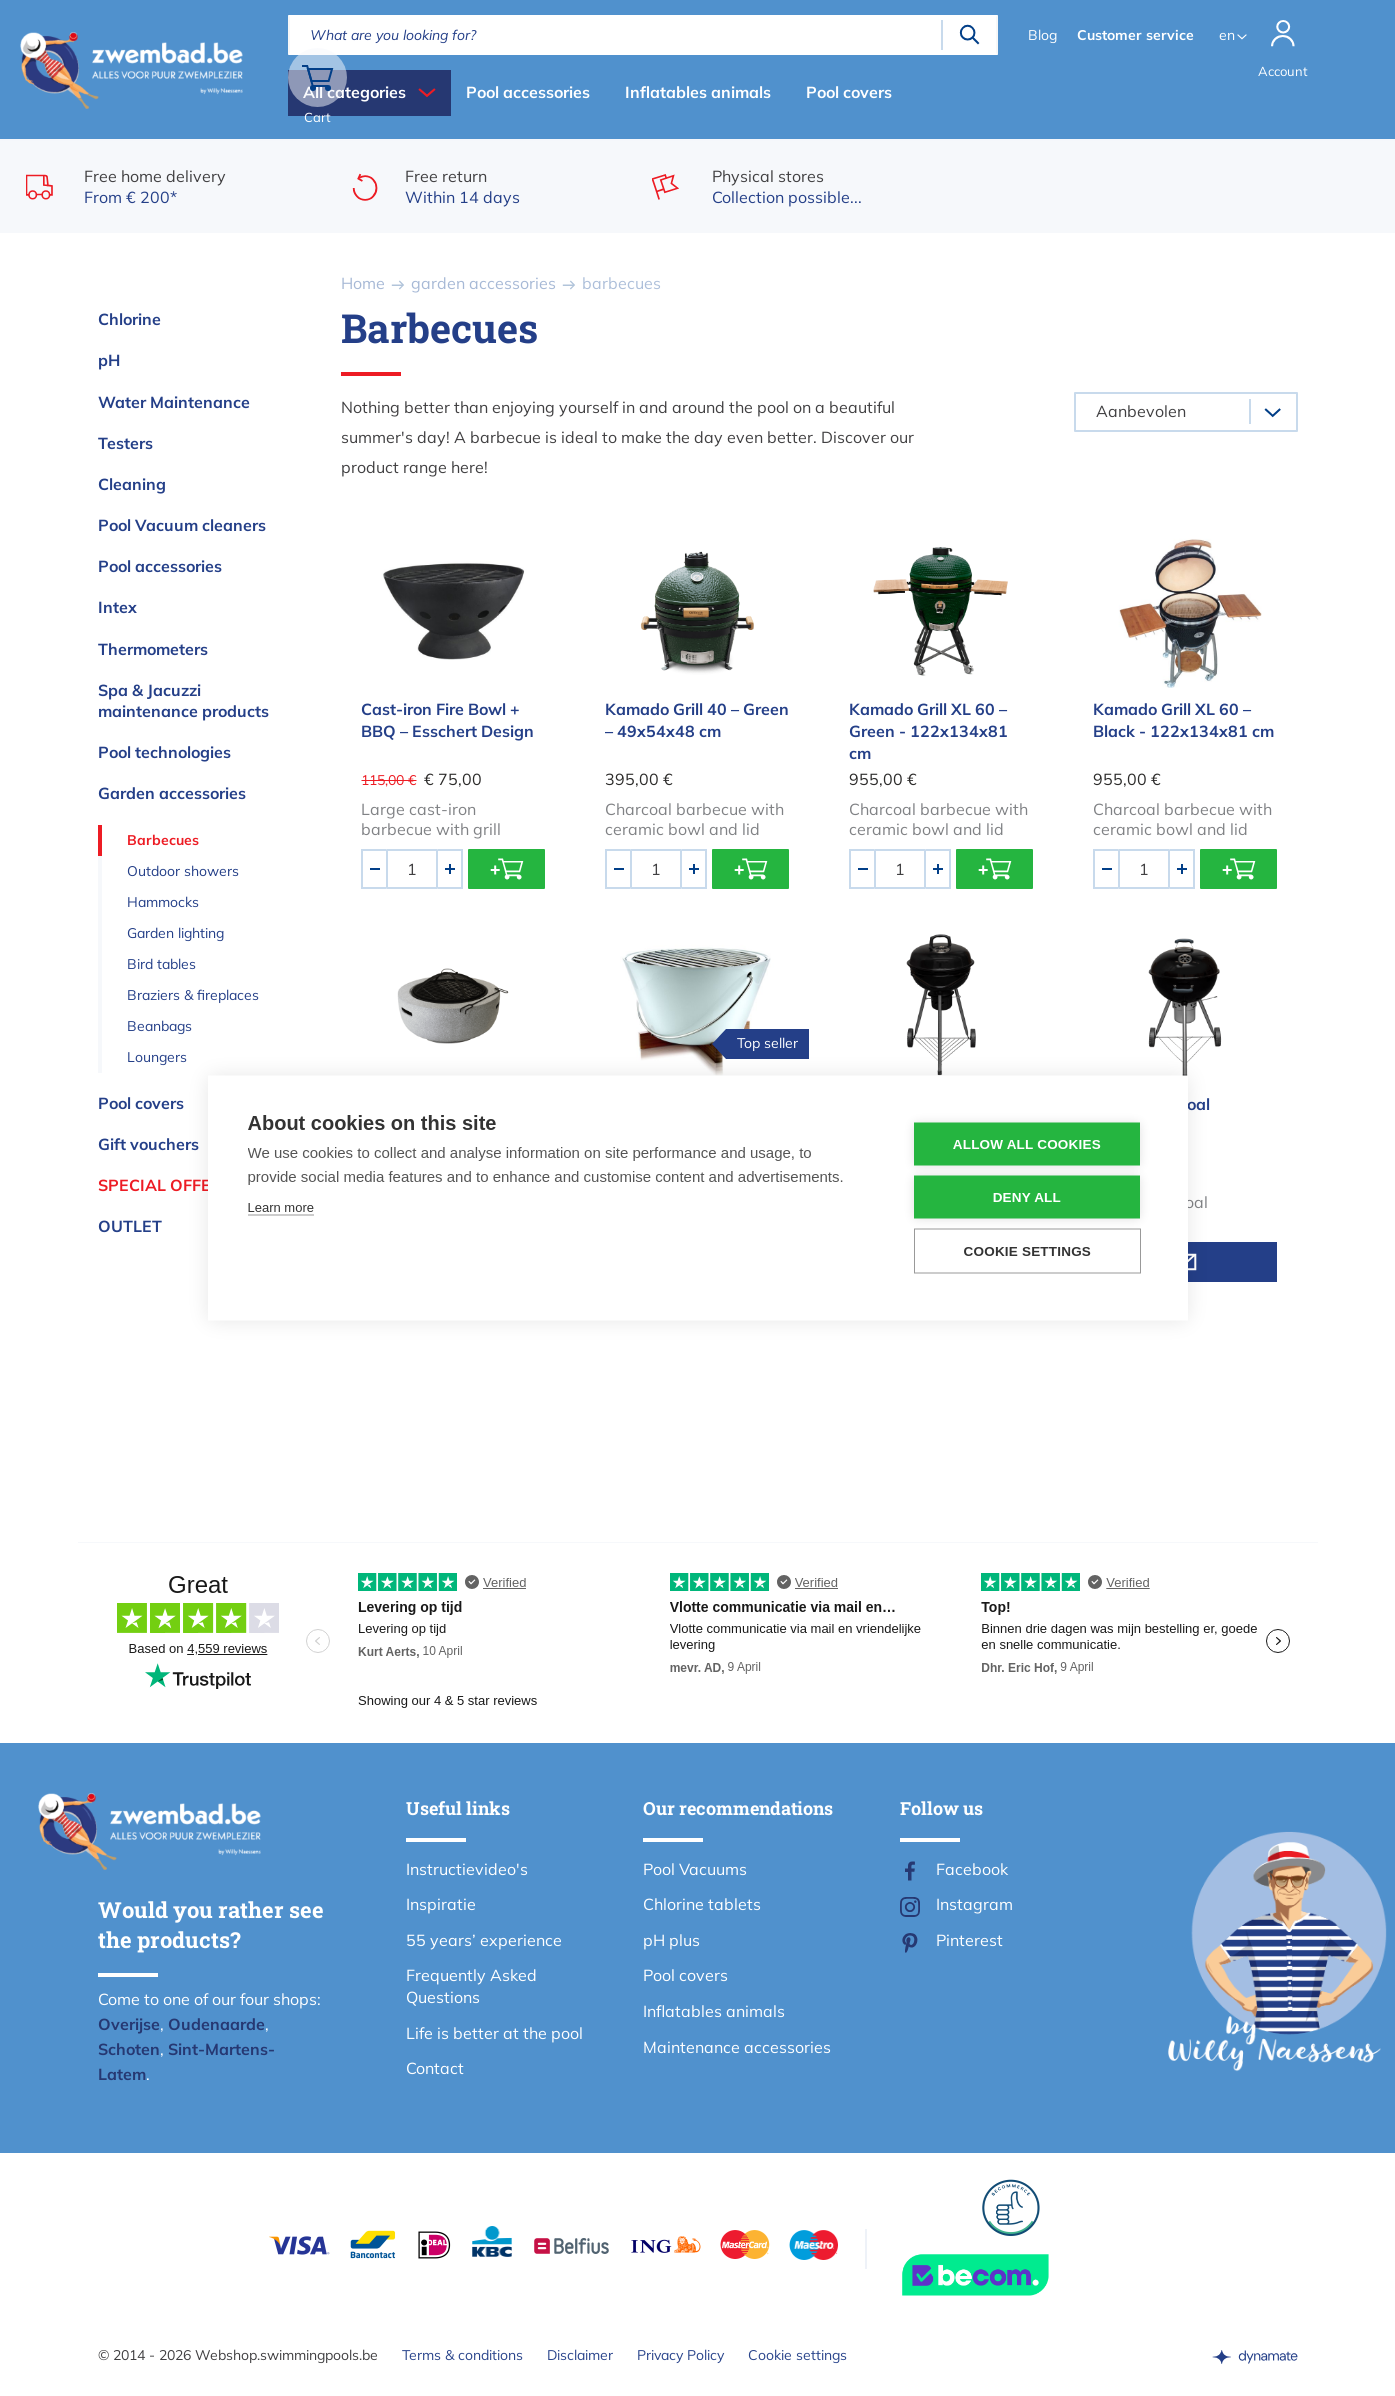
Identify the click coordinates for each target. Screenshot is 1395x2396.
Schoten (129, 2049)
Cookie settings (797, 2355)
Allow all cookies (1027, 1144)
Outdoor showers (183, 871)
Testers (125, 443)
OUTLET (130, 1226)
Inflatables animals (698, 92)
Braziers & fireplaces (193, 995)
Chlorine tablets (702, 1904)
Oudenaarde (216, 2024)
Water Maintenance (174, 402)
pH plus (671, 1940)
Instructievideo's (467, 1869)
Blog (1040, 35)
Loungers (157, 1057)
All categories (354, 92)
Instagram (974, 1904)
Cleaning (132, 484)
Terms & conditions (462, 2355)
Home (363, 283)
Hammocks (163, 902)
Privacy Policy (680, 2355)
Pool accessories (528, 92)
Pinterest (969, 1940)
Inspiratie (441, 1904)
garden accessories (483, 283)
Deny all (1027, 1197)
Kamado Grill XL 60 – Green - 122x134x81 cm (928, 731)
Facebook (972, 1869)
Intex (117, 607)
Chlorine (129, 319)
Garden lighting (175, 933)
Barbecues (163, 840)
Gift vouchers (148, 1144)
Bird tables (161, 964)
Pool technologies (164, 752)
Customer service (1133, 35)
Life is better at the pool (494, 2033)
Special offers (165, 1185)
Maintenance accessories (737, 2047)
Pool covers (849, 92)
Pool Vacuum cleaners (182, 525)
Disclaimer (580, 2355)
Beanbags (159, 1026)
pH (109, 360)
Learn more (281, 1207)
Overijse (129, 2024)
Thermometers (153, 649)
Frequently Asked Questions (471, 1986)
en (1225, 35)
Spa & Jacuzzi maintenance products (183, 700)
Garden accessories (172, 793)
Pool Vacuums (695, 1869)
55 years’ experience (484, 1940)
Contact (435, 2068)
